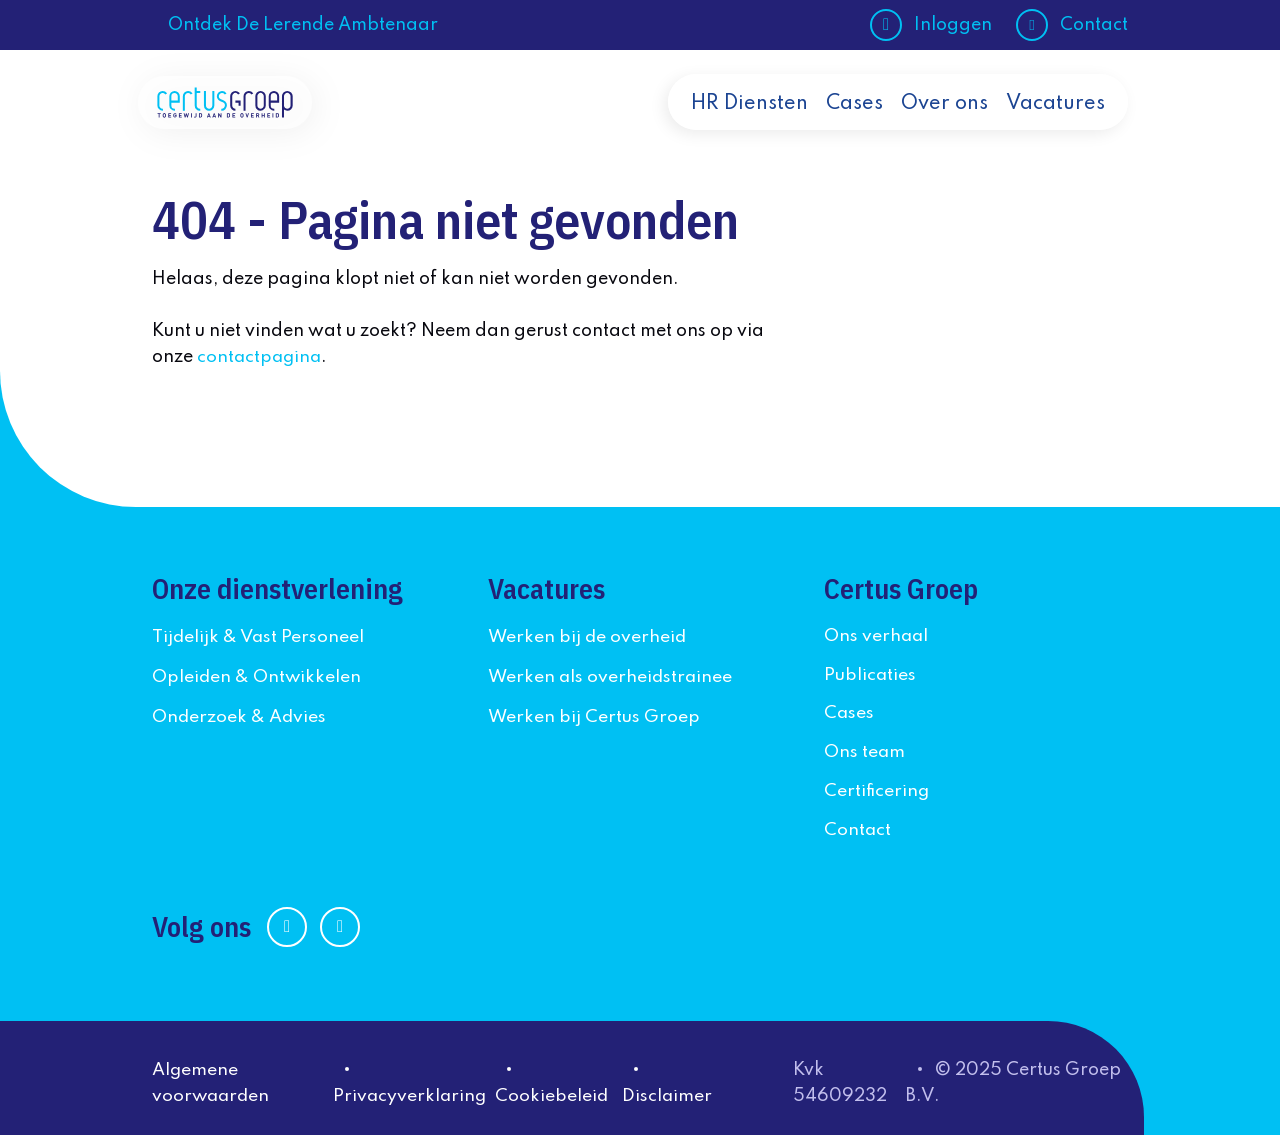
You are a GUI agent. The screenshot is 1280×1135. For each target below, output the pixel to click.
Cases (854, 122)
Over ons (944, 122)
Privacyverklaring (414, 1090)
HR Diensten (749, 122)
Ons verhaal (877, 635)
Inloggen (953, 25)
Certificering (877, 787)
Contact (1094, 25)
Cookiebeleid (556, 1090)
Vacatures (1055, 122)
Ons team (865, 749)
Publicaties (870, 673)
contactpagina (261, 357)
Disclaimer (671, 1090)
